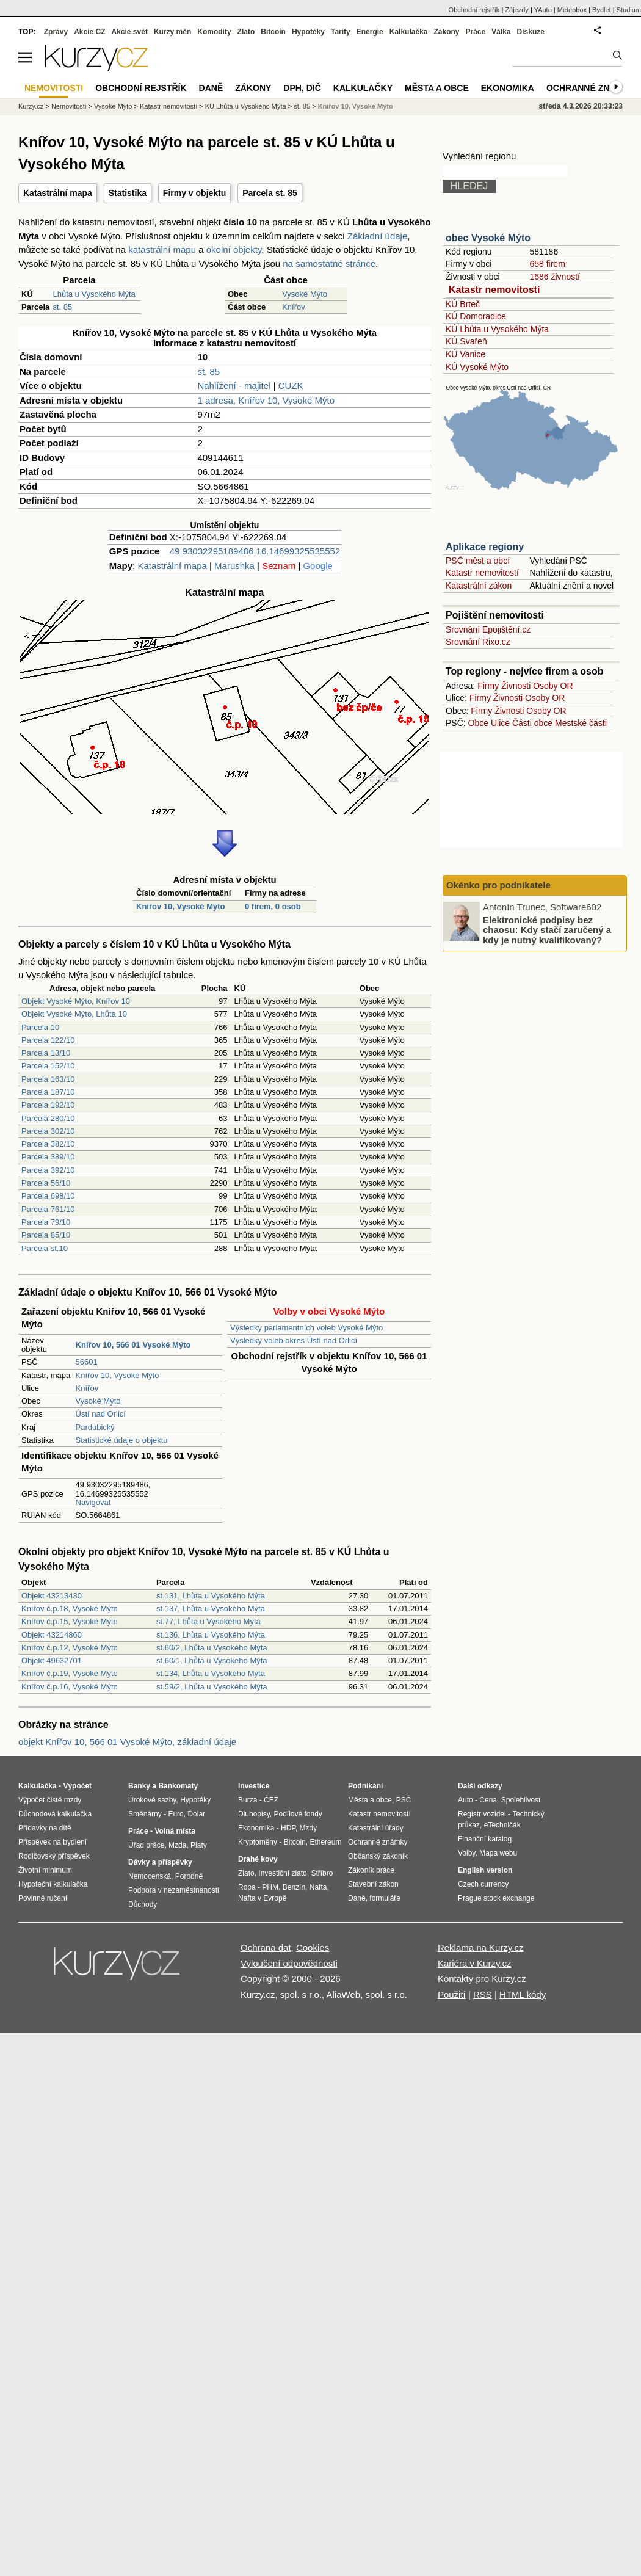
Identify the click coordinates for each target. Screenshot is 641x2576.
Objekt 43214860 (51, 1634)
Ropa (247, 1887)
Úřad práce (146, 1845)
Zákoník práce (371, 1870)
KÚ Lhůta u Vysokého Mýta (497, 329)
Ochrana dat (266, 1947)
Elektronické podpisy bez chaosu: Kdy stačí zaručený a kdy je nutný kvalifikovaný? (547, 929)
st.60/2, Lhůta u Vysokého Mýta (211, 1647)
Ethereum (325, 1842)
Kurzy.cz (30, 106)
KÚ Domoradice (476, 316)
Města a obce (437, 88)
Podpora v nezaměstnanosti (173, 1890)
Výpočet (77, 1786)
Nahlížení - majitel (233, 385)
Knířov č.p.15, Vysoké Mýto (69, 1621)
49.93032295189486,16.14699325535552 (255, 551)
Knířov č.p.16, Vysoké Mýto (69, 1686)
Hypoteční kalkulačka (52, 1884)
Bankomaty (178, 1786)
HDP (288, 1828)
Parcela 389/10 (47, 1156)
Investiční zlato (282, 1873)
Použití (452, 1994)
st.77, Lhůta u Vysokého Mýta (208, 1621)
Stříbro (322, 1873)
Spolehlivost (521, 1800)
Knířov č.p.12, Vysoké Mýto (69, 1647)
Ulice (500, 723)
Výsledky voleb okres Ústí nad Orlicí (293, 1340)
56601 (87, 1361)
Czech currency (483, 1884)
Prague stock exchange (496, 1898)
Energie (370, 31)
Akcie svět (130, 31)
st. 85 (62, 306)
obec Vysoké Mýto (488, 238)
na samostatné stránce (329, 263)
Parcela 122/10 (47, 1040)
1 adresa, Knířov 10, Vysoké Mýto (266, 400)
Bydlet (601, 9)
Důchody (142, 1904)
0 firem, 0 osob (273, 906)
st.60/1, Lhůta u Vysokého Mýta (211, 1660)
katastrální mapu (162, 249)
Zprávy (56, 31)
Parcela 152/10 (47, 1065)
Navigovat (93, 1502)
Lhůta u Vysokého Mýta (94, 294)
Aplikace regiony (485, 547)
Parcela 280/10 (47, 1118)
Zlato (246, 31)
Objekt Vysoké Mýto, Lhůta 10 (74, 1013)
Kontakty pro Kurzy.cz (482, 1978)
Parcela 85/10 (45, 1234)
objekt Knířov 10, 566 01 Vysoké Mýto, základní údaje (127, 1741)
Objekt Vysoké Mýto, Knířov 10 (75, 1001)
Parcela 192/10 (47, 1104)
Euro (175, 1814)
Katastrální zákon (479, 585)
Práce (476, 31)
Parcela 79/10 (45, 1222)
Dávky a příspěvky (160, 1862)
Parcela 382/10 (47, 1143)
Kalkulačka (408, 31)
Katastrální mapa (57, 193)
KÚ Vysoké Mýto (477, 367)
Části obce (532, 723)
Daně (211, 88)
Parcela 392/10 (47, 1170)
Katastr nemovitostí (494, 290)
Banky (139, 1786)
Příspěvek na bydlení (52, 1842)
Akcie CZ (89, 31)
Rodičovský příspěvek (54, 1856)
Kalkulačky (363, 88)
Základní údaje (377, 236)
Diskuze (531, 31)
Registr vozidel (482, 1814)
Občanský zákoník (378, 1856)
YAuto (543, 9)
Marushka (234, 566)
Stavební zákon (373, 1884)
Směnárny (145, 1814)
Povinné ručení (42, 1898)
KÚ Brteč (463, 304)
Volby (466, 1853)
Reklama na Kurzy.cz (481, 1947)
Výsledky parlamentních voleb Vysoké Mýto (306, 1327)
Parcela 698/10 (47, 1195)
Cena (488, 1800)
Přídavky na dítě (44, 1828)
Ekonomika (507, 88)
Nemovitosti (68, 106)
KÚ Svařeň (466, 341)
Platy (198, 1845)
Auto (465, 1800)
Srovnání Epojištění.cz (488, 629)
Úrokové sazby (152, 1800)
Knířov (293, 306)
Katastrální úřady (376, 1828)
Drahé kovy (258, 1859)
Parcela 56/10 (45, 1183)
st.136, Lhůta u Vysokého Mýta (210, 1634)
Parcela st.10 (44, 1248)
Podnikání (365, 1786)
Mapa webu (498, 1853)
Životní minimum (45, 1870)
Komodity (214, 31)
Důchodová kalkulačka (55, 1814)
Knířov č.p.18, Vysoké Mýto (69, 1608)
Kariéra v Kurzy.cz (475, 1963)
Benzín (294, 1887)
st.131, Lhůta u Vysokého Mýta (210, 1595)
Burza (247, 1800)
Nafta (318, 1887)
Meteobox (572, 9)
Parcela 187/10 (47, 1092)
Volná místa (174, 1831)
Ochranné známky (590, 88)
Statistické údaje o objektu (122, 1440)
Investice (253, 1786)
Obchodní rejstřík (474, 9)
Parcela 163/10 (47, 1079)
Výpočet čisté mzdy (49, 1800)
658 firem (547, 264)
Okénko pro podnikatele (498, 885)
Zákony (446, 31)
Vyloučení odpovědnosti (289, 1963)
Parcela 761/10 (47, 1209)
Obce (478, 723)
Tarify (340, 31)
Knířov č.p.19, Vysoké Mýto (69, 1673)
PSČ (403, 1800)
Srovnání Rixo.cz (478, 642)
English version (485, 1870)
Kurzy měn (172, 31)
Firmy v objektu (194, 193)
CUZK (290, 385)
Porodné (189, 1876)
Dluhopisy (254, 1814)
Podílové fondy (297, 1814)
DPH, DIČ (301, 88)
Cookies (312, 1947)
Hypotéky (308, 31)
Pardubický (95, 1427)
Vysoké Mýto (304, 294)
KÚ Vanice (465, 354)
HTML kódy (522, 1994)
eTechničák (502, 1825)
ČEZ (271, 1800)
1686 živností (554, 276)
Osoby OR (553, 686)
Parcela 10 (40, 1027)
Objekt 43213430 (51, 1595)
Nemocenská (149, 1876)
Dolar (196, 1814)
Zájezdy (517, 9)
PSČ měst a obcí (478, 560)
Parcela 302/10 (47, 1131)
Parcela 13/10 (45, 1053)
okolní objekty (234, 249)
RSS (482, 1994)
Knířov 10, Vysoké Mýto (180, 906)
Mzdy (308, 1828)
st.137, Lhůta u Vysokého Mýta (210, 1608)
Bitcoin (273, 31)
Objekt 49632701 (51, 1660)
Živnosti (516, 686)
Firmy (488, 686)
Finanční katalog (485, 1839)
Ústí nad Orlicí (101, 1413)
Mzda (177, 1845)
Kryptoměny (257, 1842)
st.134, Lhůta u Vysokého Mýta (210, 1673)
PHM (270, 1887)
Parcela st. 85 (269, 193)
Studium (629, 9)
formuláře (384, 1898)
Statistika (128, 193)
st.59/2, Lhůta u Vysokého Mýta (211, 1686)
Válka (500, 31)
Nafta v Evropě (262, 1898)
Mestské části (581, 723)
